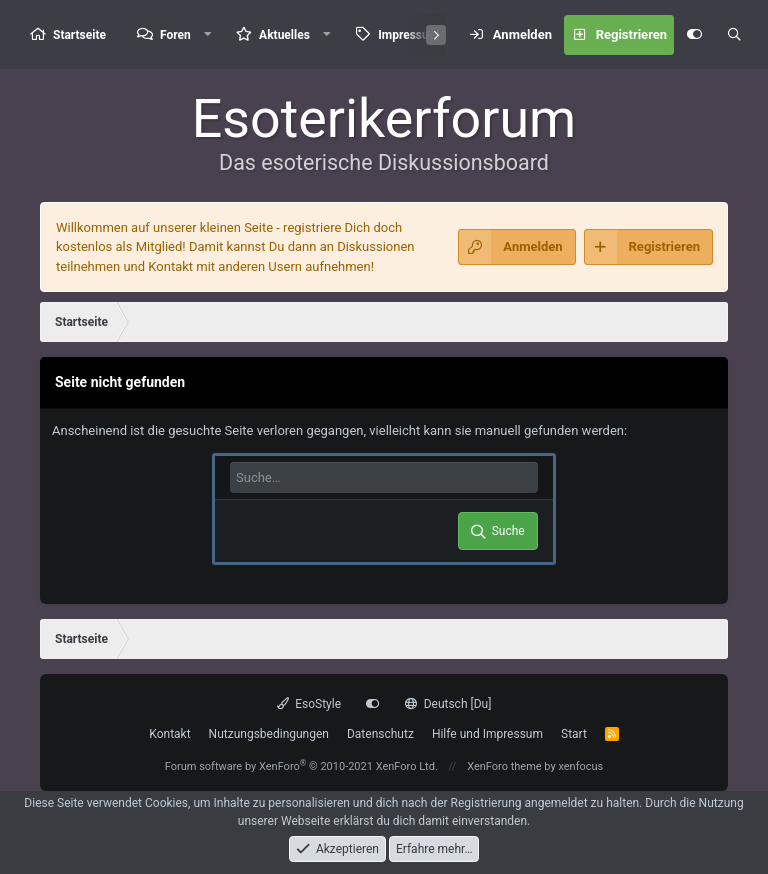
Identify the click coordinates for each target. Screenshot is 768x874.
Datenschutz (380, 734)
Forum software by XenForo (301, 766)
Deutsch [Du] (448, 704)
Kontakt (169, 734)
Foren (175, 35)
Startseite (79, 35)
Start (574, 734)
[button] (208, 34)
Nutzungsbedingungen (269, 734)
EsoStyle (309, 704)
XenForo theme (504, 766)
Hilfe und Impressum (487, 734)
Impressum (408, 35)
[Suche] (734, 35)
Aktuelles (284, 35)
